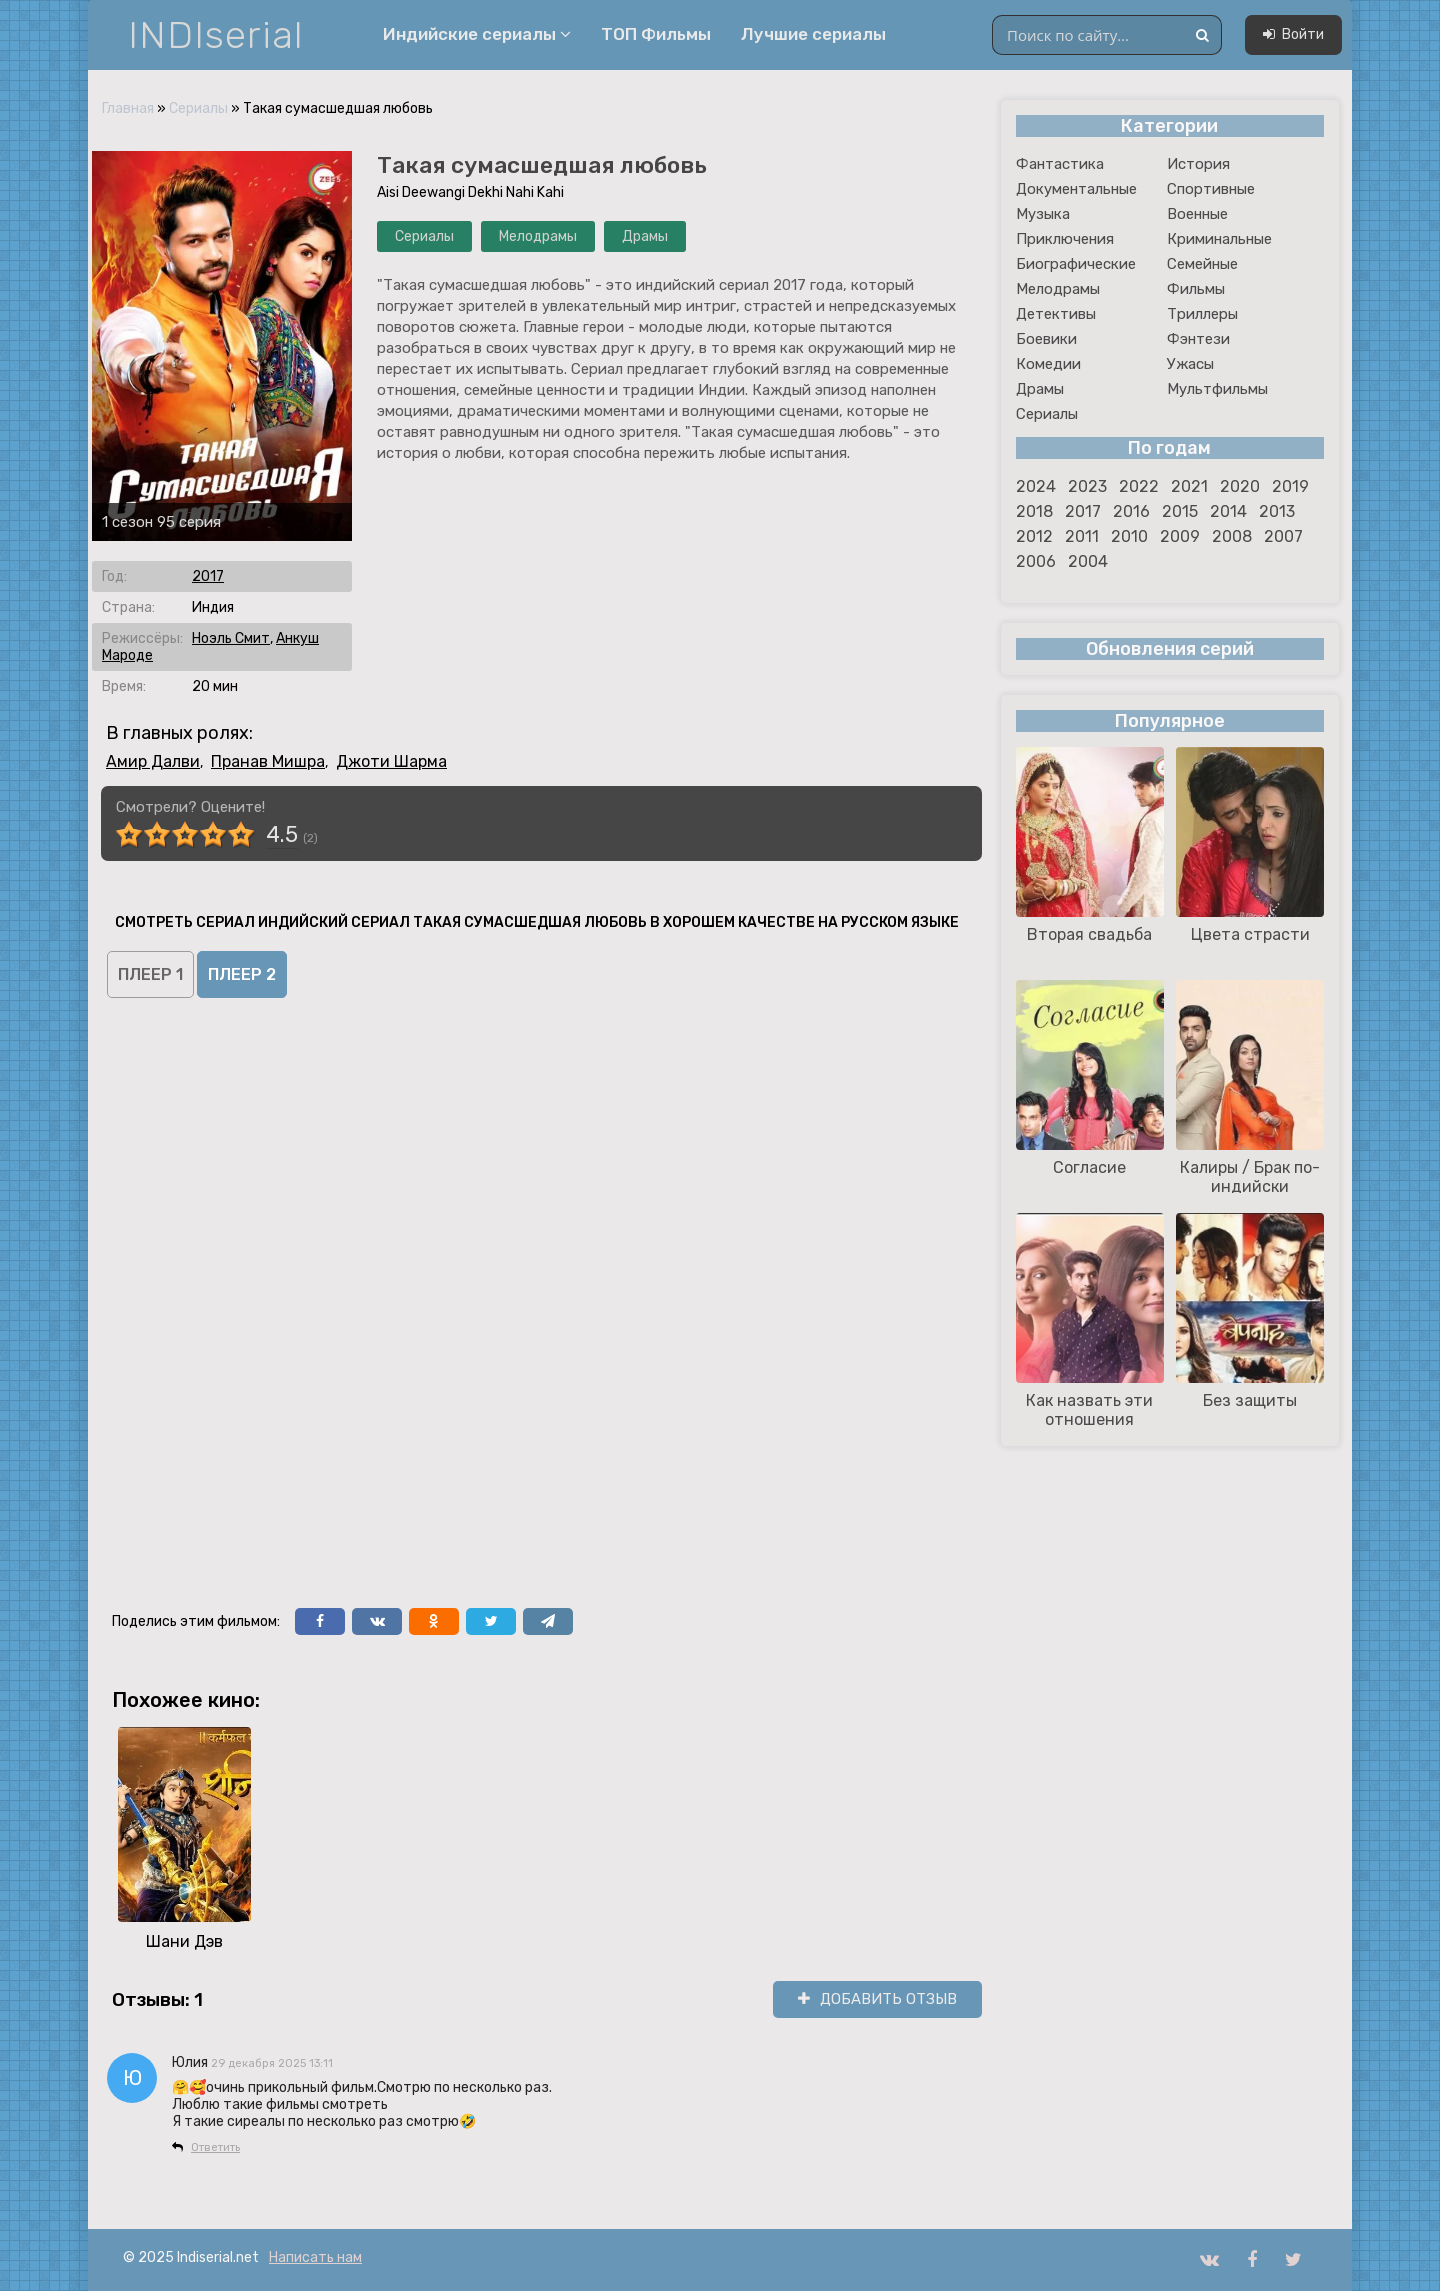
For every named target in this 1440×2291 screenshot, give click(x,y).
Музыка (1043, 214)
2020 (1240, 486)
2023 (1087, 486)
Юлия (190, 2062)
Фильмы (1196, 289)
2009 (1180, 536)
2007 (1283, 536)
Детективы (1056, 314)
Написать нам (315, 2257)
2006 (1036, 561)
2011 (1082, 536)
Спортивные (1211, 189)
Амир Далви (153, 761)
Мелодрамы (538, 236)
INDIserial (216, 35)
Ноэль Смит (231, 638)
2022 (1139, 486)
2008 (1232, 536)
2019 (1290, 486)
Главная (128, 108)
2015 (1180, 511)
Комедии (1048, 364)
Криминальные (1219, 239)
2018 (1034, 511)
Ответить (215, 2147)
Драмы (645, 236)
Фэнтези (1198, 339)
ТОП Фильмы (656, 34)
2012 (1034, 536)
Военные (1197, 214)
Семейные (1202, 264)
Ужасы (1190, 364)
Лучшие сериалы (813, 34)
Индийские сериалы (477, 34)
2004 (1088, 561)
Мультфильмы (1217, 389)
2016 (1131, 511)
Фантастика (1060, 164)
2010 (1129, 536)
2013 (1277, 511)
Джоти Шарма (391, 761)
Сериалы (198, 108)
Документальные (1076, 189)
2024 (1036, 486)
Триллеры (1202, 314)
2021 (1189, 486)
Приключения (1065, 239)
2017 (208, 576)
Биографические (1076, 264)
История (1198, 164)
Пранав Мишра (268, 761)
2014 (1228, 511)
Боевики (1046, 339)
